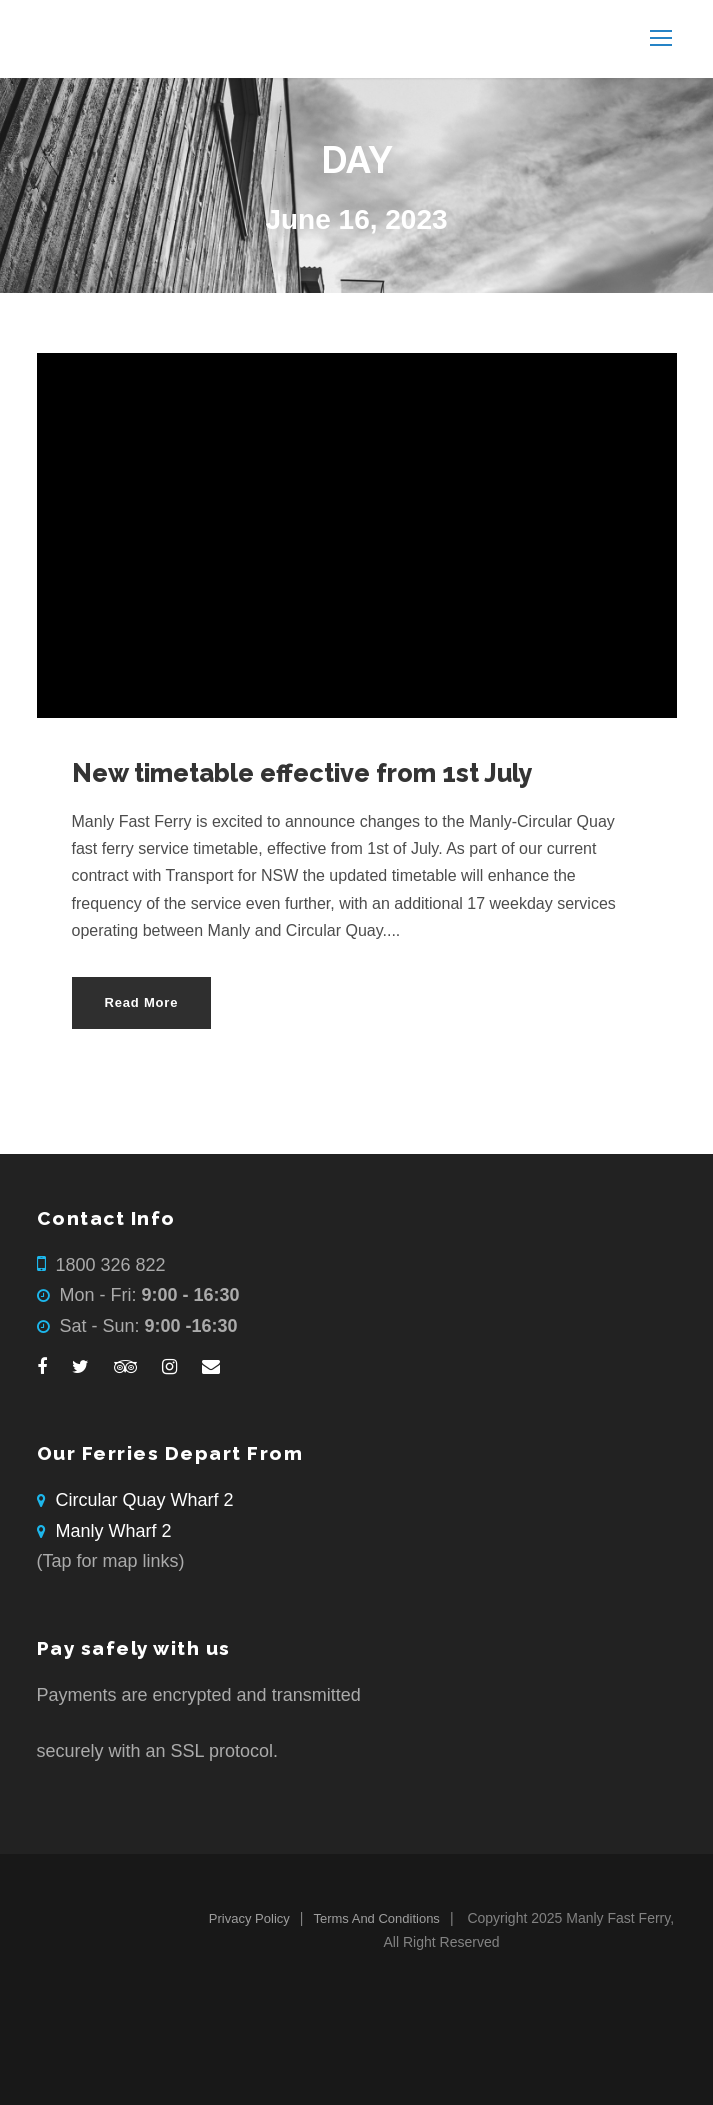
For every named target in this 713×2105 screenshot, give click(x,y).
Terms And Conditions (376, 1918)
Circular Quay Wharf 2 (145, 1500)
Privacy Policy (249, 1918)
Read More (142, 1002)
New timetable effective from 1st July (302, 773)
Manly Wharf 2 (114, 1531)
